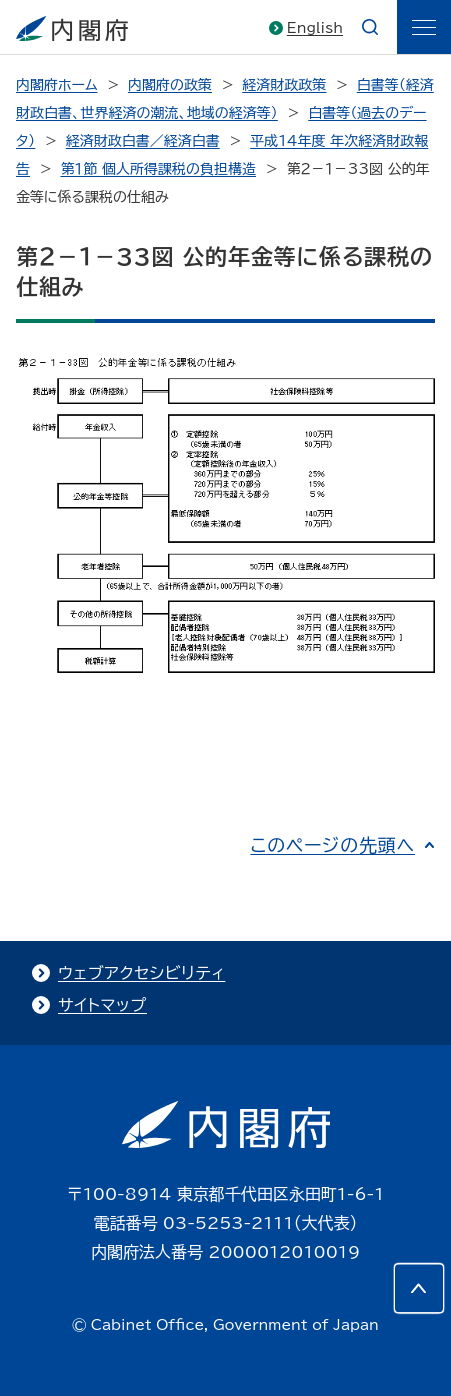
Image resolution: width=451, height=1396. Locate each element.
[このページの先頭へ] (419, 1288)
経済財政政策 (284, 85)
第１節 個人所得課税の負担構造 (158, 169)
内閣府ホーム (56, 85)
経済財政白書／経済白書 (143, 141)
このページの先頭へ (332, 845)
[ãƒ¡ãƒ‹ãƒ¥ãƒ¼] (424, 27)
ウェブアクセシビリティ (141, 973)
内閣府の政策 (170, 85)
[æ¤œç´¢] (370, 27)
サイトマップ (102, 1005)
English (315, 28)
